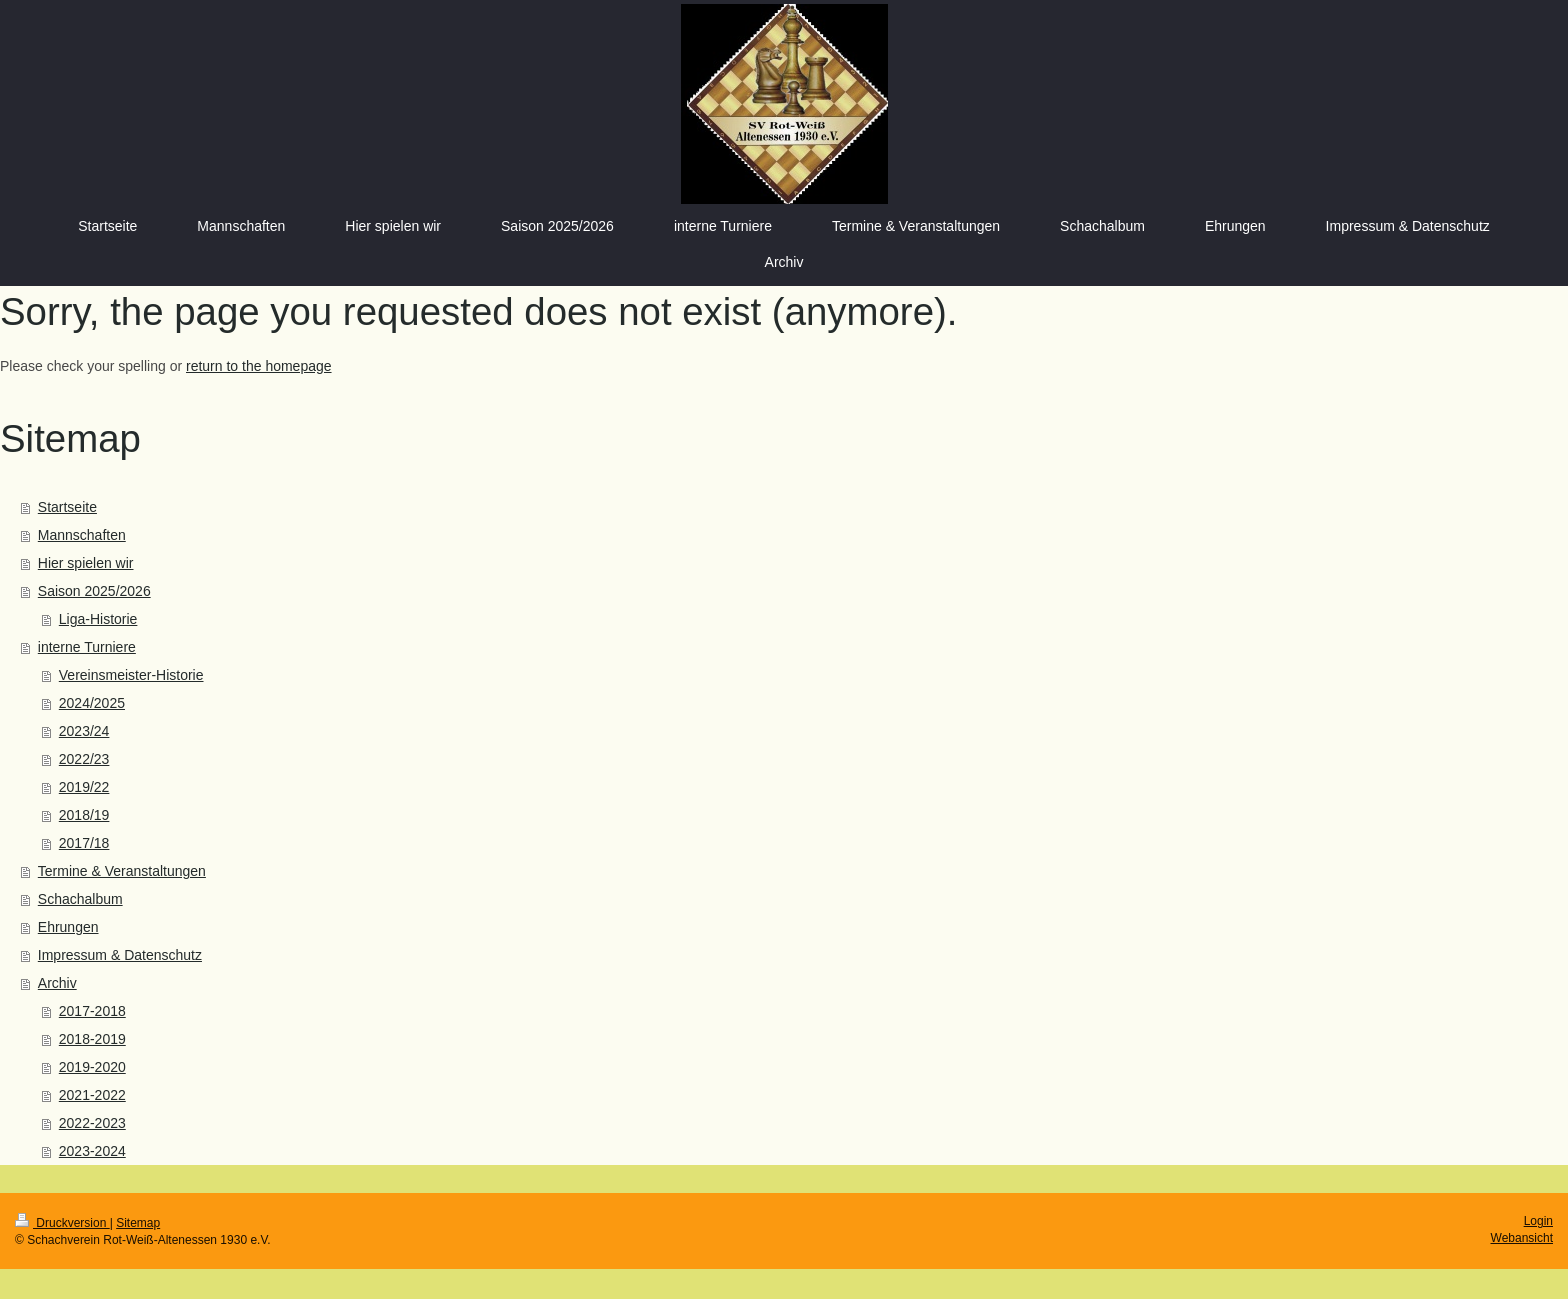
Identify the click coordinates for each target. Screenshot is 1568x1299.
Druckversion (62, 1223)
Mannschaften (82, 535)
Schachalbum (80, 899)
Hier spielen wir (86, 563)
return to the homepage (259, 366)
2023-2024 (92, 1151)
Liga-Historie (98, 619)
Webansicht (1522, 1238)
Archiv (57, 983)
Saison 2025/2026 (94, 591)
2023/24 (84, 731)
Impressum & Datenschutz (120, 955)
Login (1538, 1221)
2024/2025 (92, 703)
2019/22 (84, 787)
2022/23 (84, 759)
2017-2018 (92, 1011)
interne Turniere (87, 647)
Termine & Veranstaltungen (122, 871)
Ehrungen (68, 927)
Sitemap (138, 1223)
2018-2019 (92, 1039)
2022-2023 (92, 1123)
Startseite (67, 507)
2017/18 (84, 843)
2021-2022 (92, 1095)
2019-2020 (92, 1067)
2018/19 (84, 815)
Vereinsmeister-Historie (131, 675)
